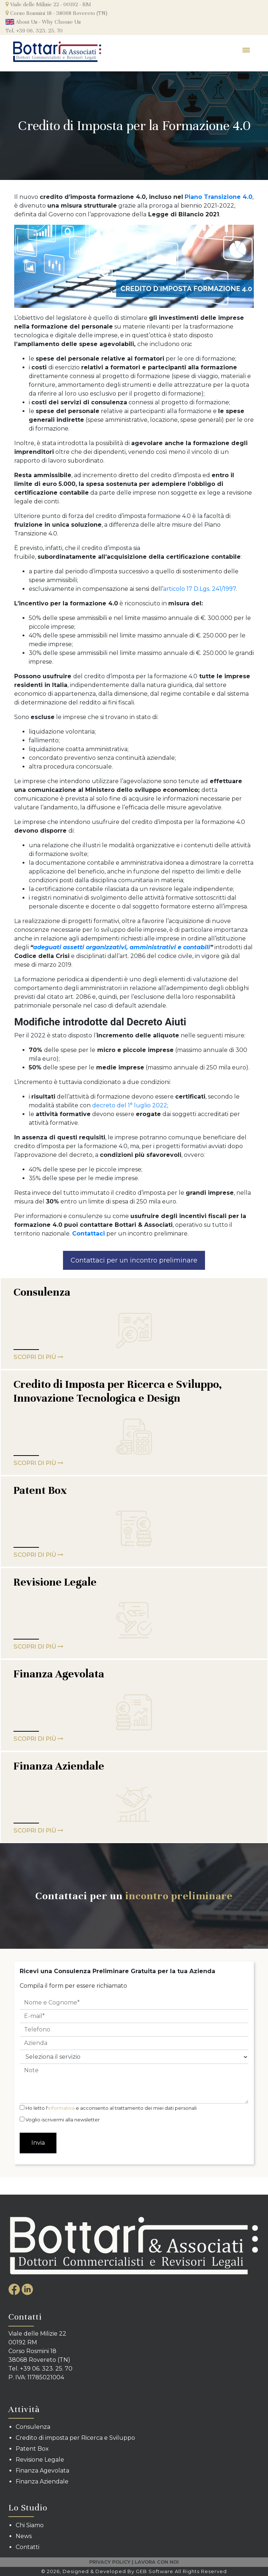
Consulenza (41, 1292)
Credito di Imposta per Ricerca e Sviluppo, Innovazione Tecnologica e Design (117, 1391)
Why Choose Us (61, 22)
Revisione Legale (54, 1582)
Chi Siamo (30, 2525)
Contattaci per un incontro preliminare (134, 1260)
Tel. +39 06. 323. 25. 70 (34, 30)
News (24, 2536)
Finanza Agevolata (58, 1674)
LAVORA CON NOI (157, 2562)
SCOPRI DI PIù (38, 1357)
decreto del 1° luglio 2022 (129, 1105)
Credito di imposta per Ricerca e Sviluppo (75, 2437)
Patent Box (40, 1490)
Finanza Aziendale (58, 1766)
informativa (61, 2108)
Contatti (27, 2547)
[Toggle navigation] (246, 51)
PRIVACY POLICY (109, 2562)
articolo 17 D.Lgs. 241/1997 (199, 588)
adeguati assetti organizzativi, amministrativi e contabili (121, 947)
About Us (21, 22)
